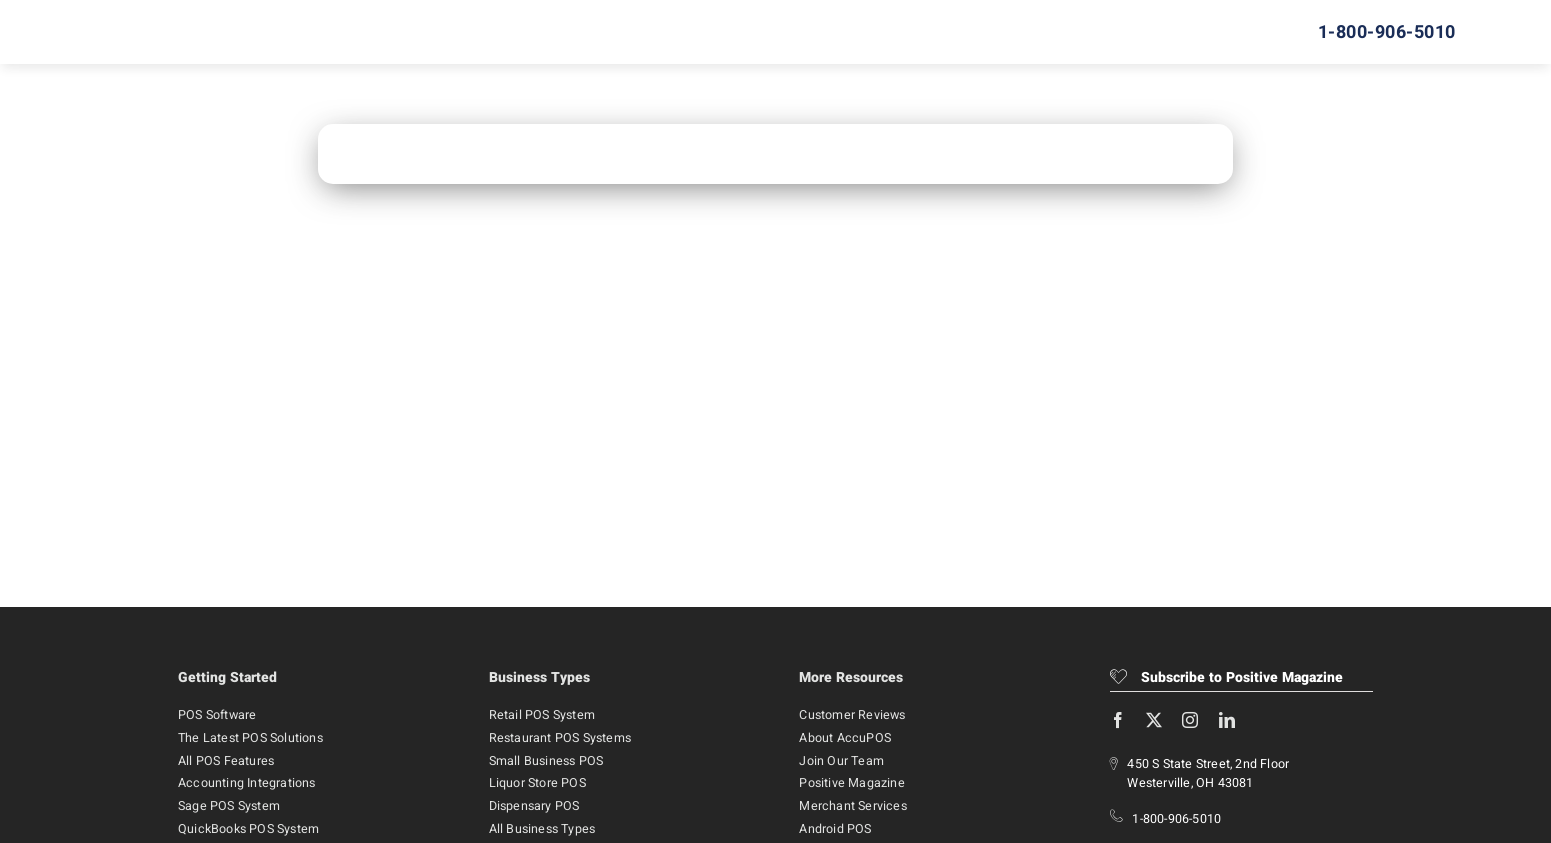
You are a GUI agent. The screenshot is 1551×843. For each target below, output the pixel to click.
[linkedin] (1227, 720)
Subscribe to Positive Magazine (1226, 677)
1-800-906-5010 (1176, 819)
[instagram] (1190, 720)
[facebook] (1118, 720)
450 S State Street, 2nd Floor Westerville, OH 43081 (1208, 773)
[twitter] (1154, 720)
